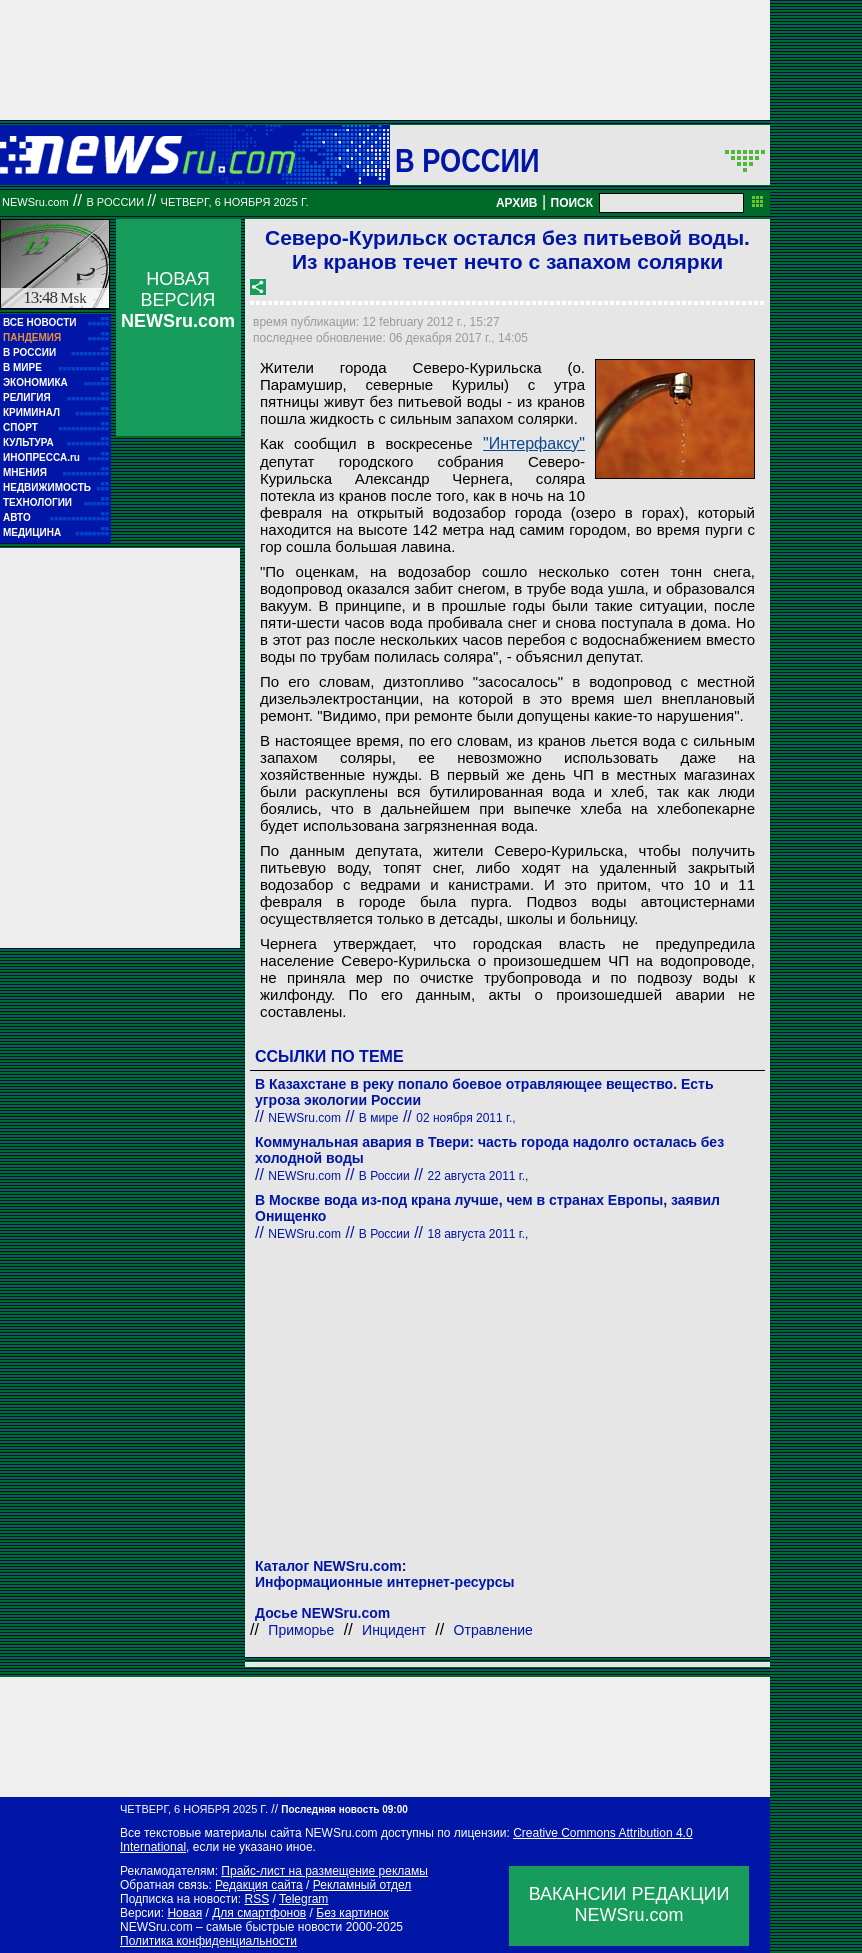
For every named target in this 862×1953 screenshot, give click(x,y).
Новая (184, 1913)
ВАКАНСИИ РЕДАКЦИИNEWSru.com (629, 1904)
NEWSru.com (35, 202)
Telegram (303, 1899)
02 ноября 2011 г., (465, 1118)
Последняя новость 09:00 (344, 1809)
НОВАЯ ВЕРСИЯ (178, 300)
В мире (379, 1118)
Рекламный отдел (362, 1885)
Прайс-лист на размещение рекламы (324, 1871)
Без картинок (352, 1913)
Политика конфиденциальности (208, 1941)
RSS (256, 1899)
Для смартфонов (259, 1913)
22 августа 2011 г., (478, 1176)
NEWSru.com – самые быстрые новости (231, 1927)
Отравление (493, 1630)
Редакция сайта (259, 1885)
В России (467, 160)
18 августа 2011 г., (478, 1234)
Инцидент (394, 1630)
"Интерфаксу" (534, 443)
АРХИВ (517, 203)
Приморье (301, 1630)
